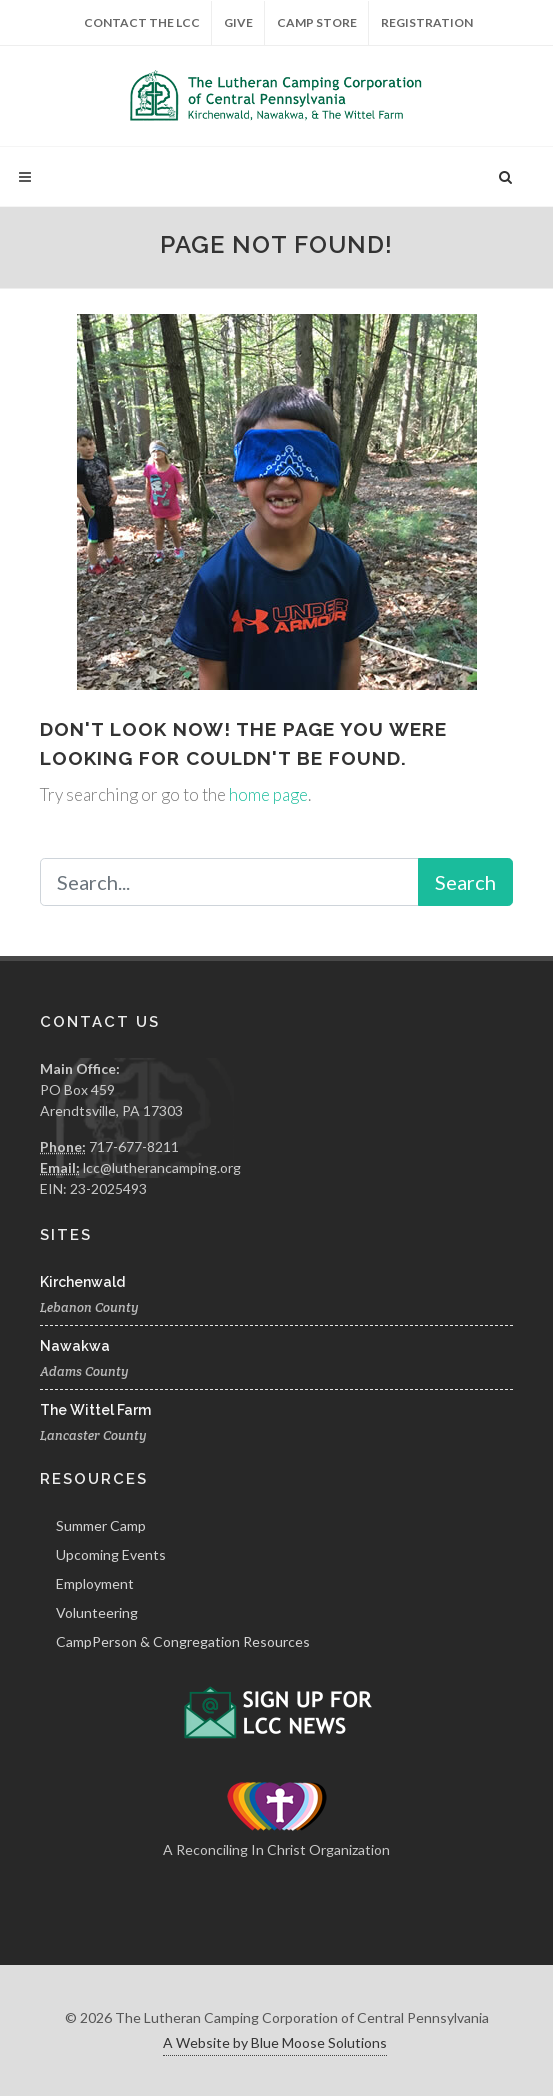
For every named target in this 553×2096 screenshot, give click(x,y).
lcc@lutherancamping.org (162, 1167)
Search (465, 882)
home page (268, 794)
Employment (95, 1583)
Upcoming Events (111, 1554)
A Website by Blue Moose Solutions (275, 2042)
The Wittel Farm (95, 1410)
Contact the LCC (142, 22)
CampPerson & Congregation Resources (183, 1641)
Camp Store (317, 22)
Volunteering (97, 1612)
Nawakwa (75, 1346)
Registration (427, 22)
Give (238, 22)
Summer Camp (101, 1525)
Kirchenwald (82, 1282)
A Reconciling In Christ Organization (276, 1849)
